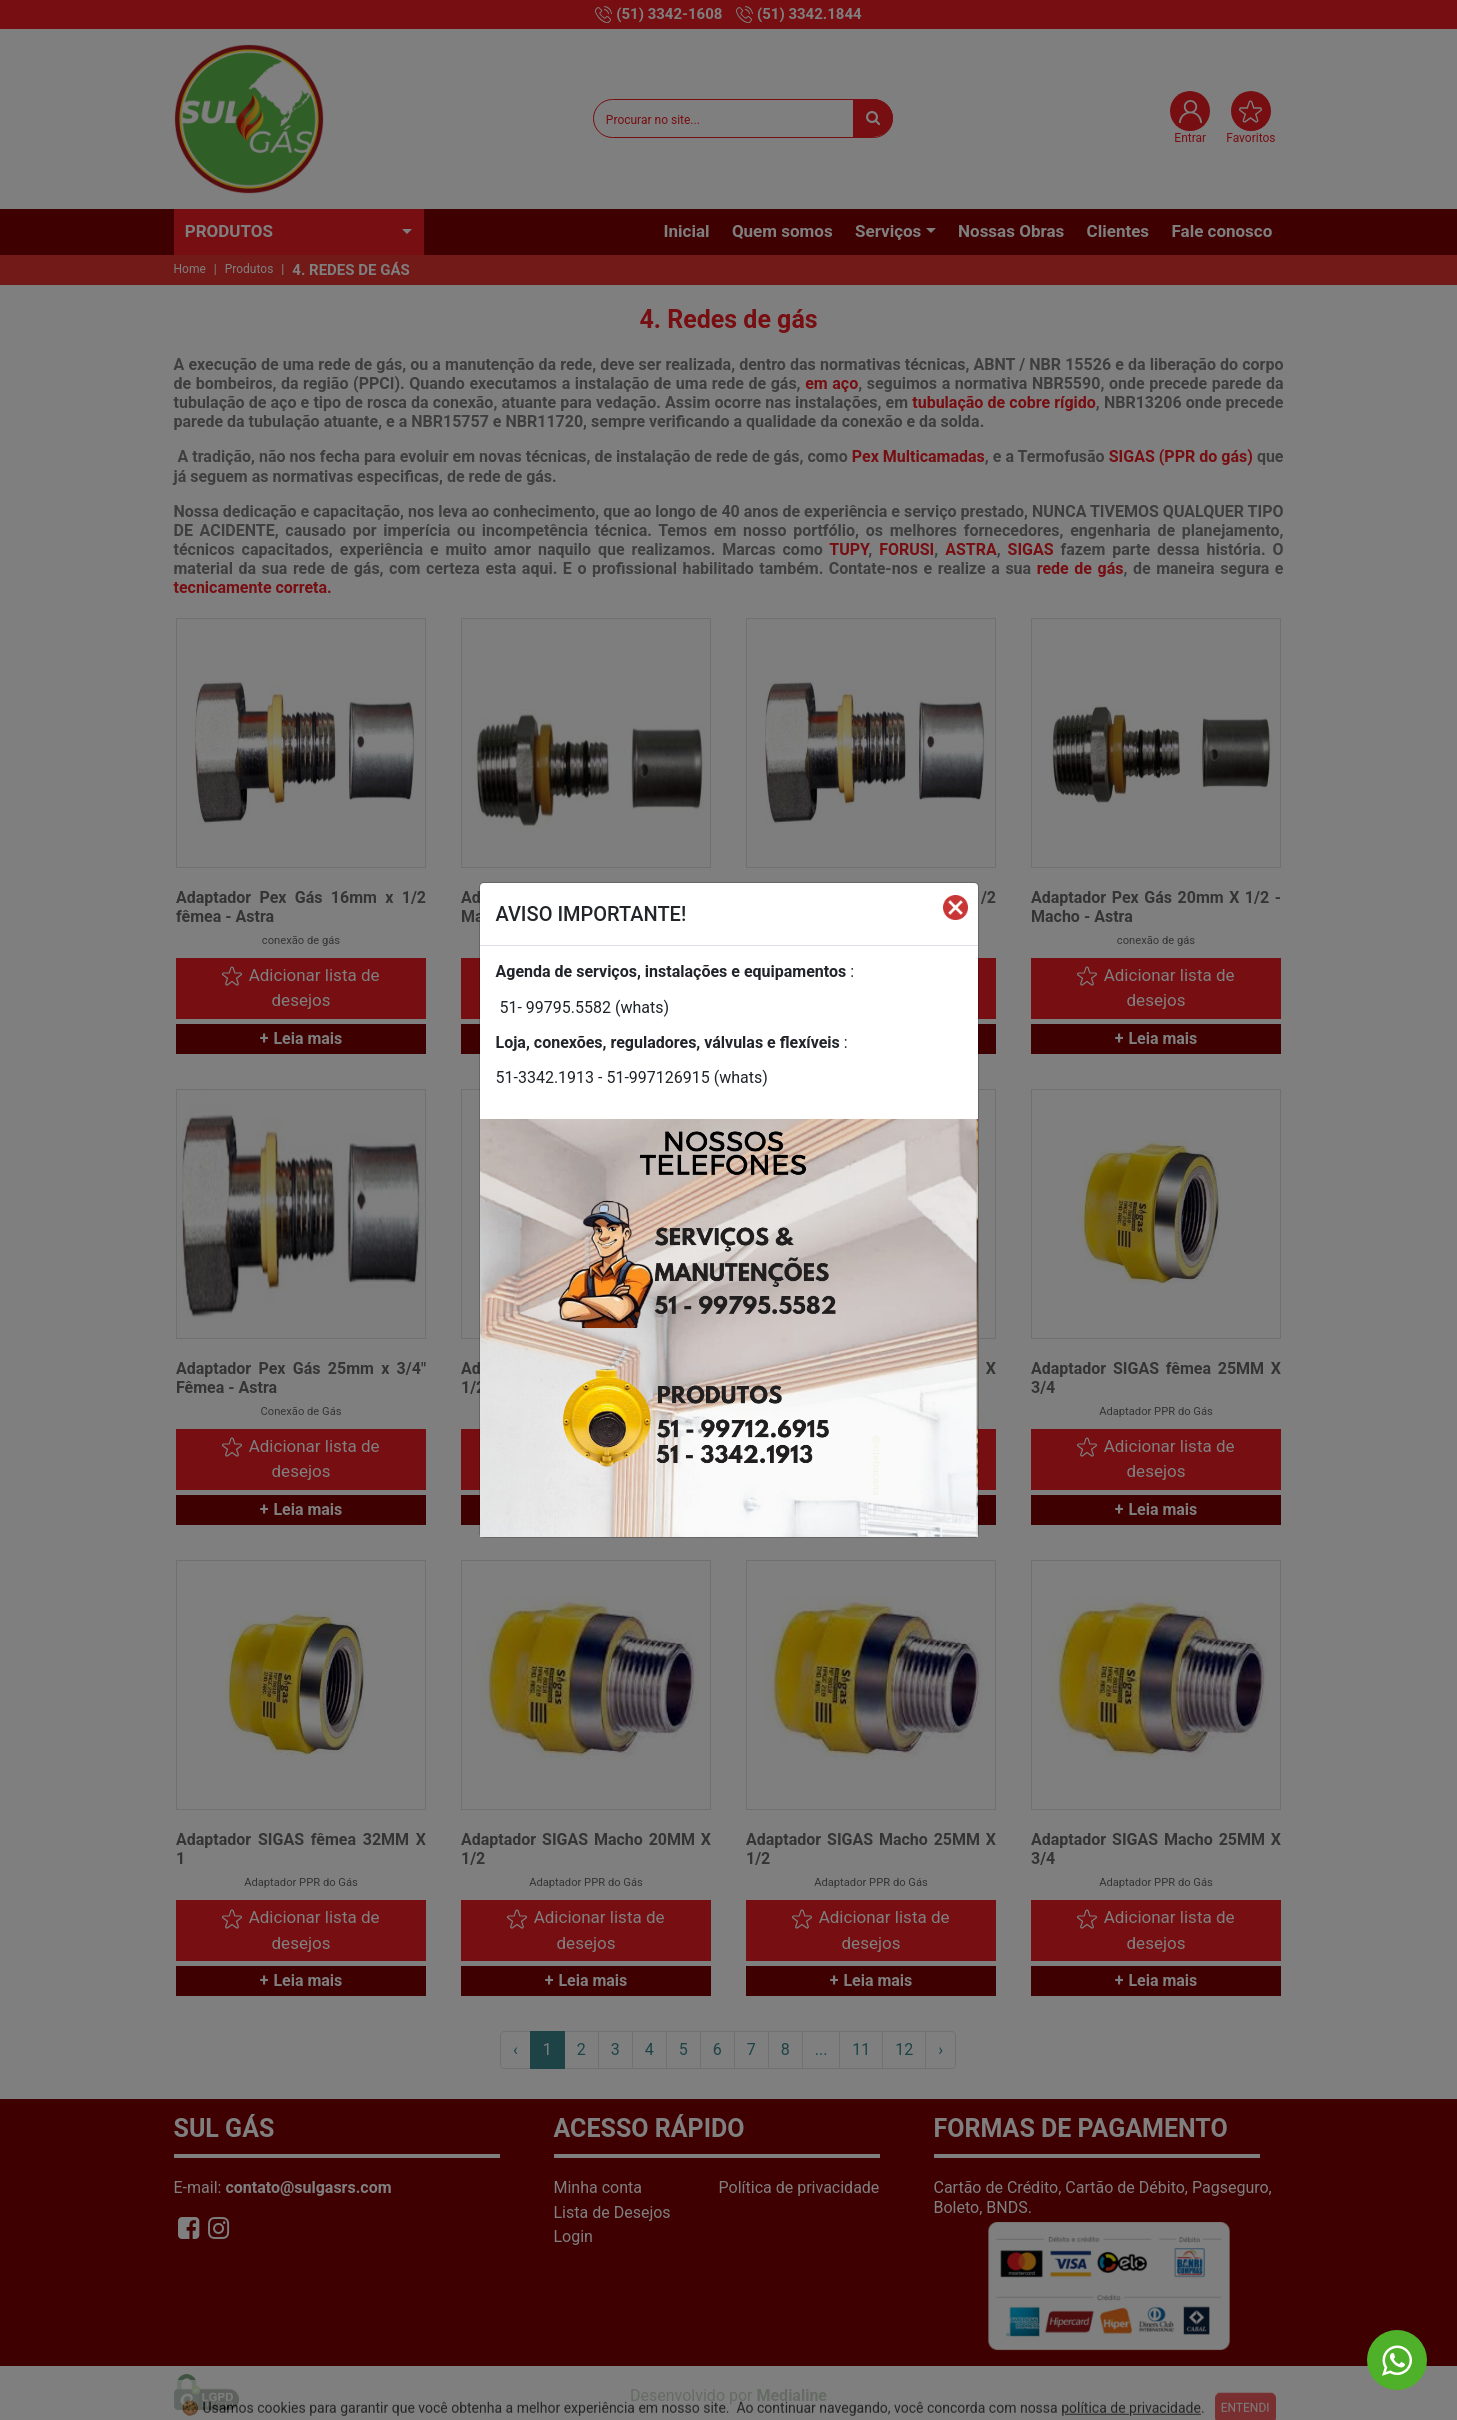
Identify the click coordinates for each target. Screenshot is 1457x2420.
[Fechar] (955, 906)
